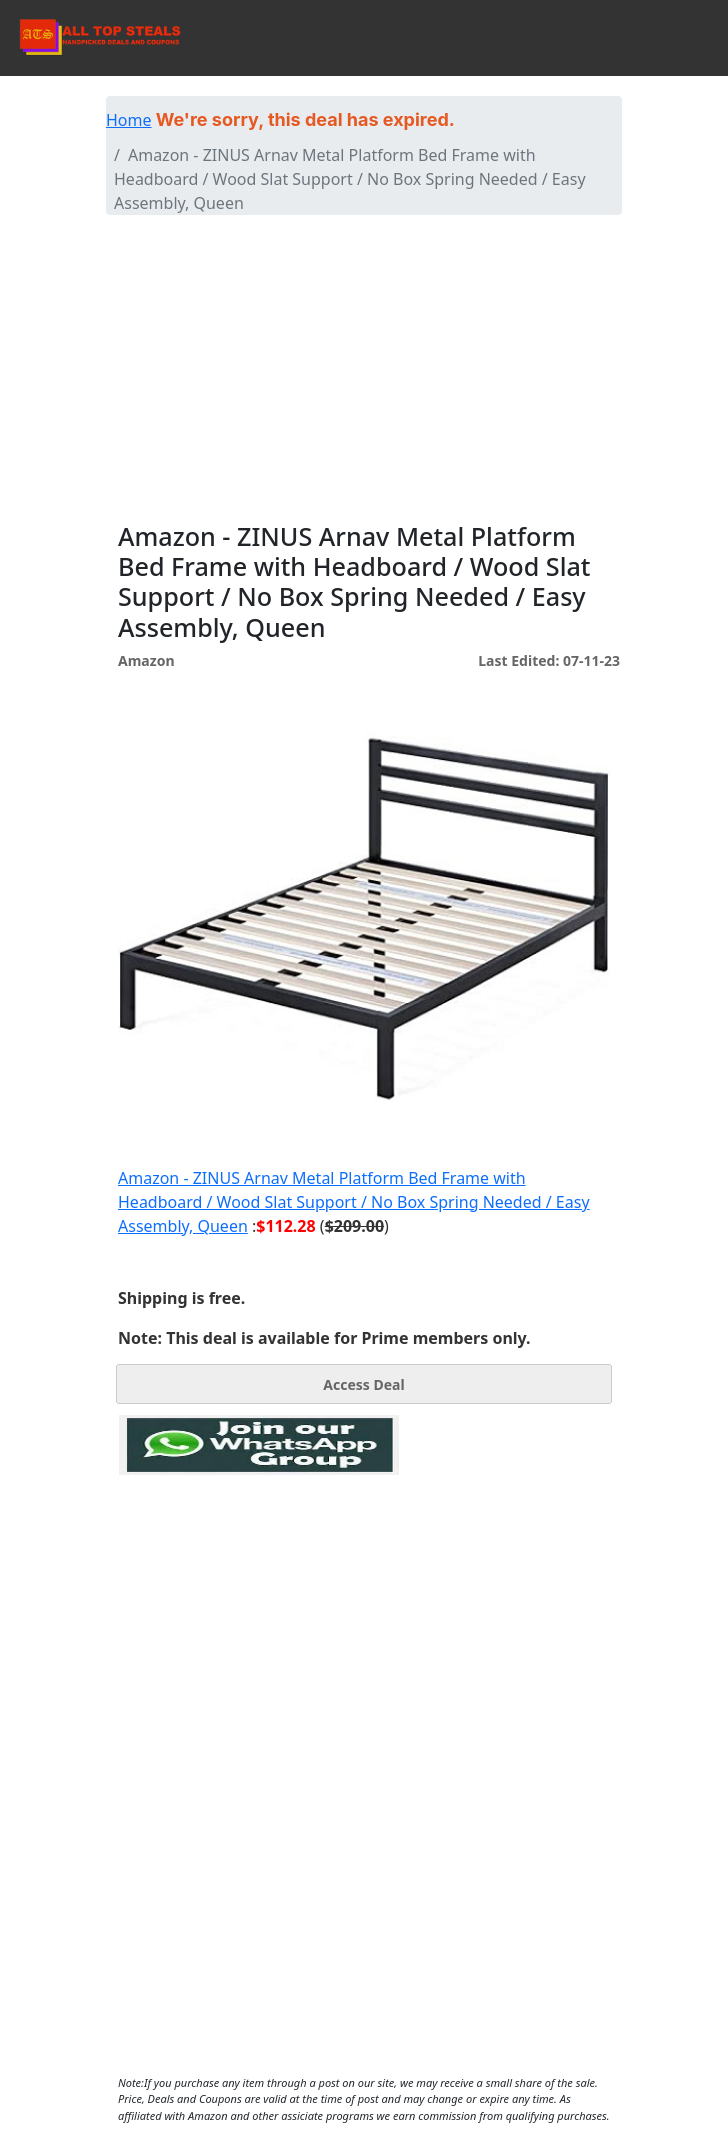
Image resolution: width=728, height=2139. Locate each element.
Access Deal (363, 1384)
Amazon (146, 660)
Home (129, 120)
